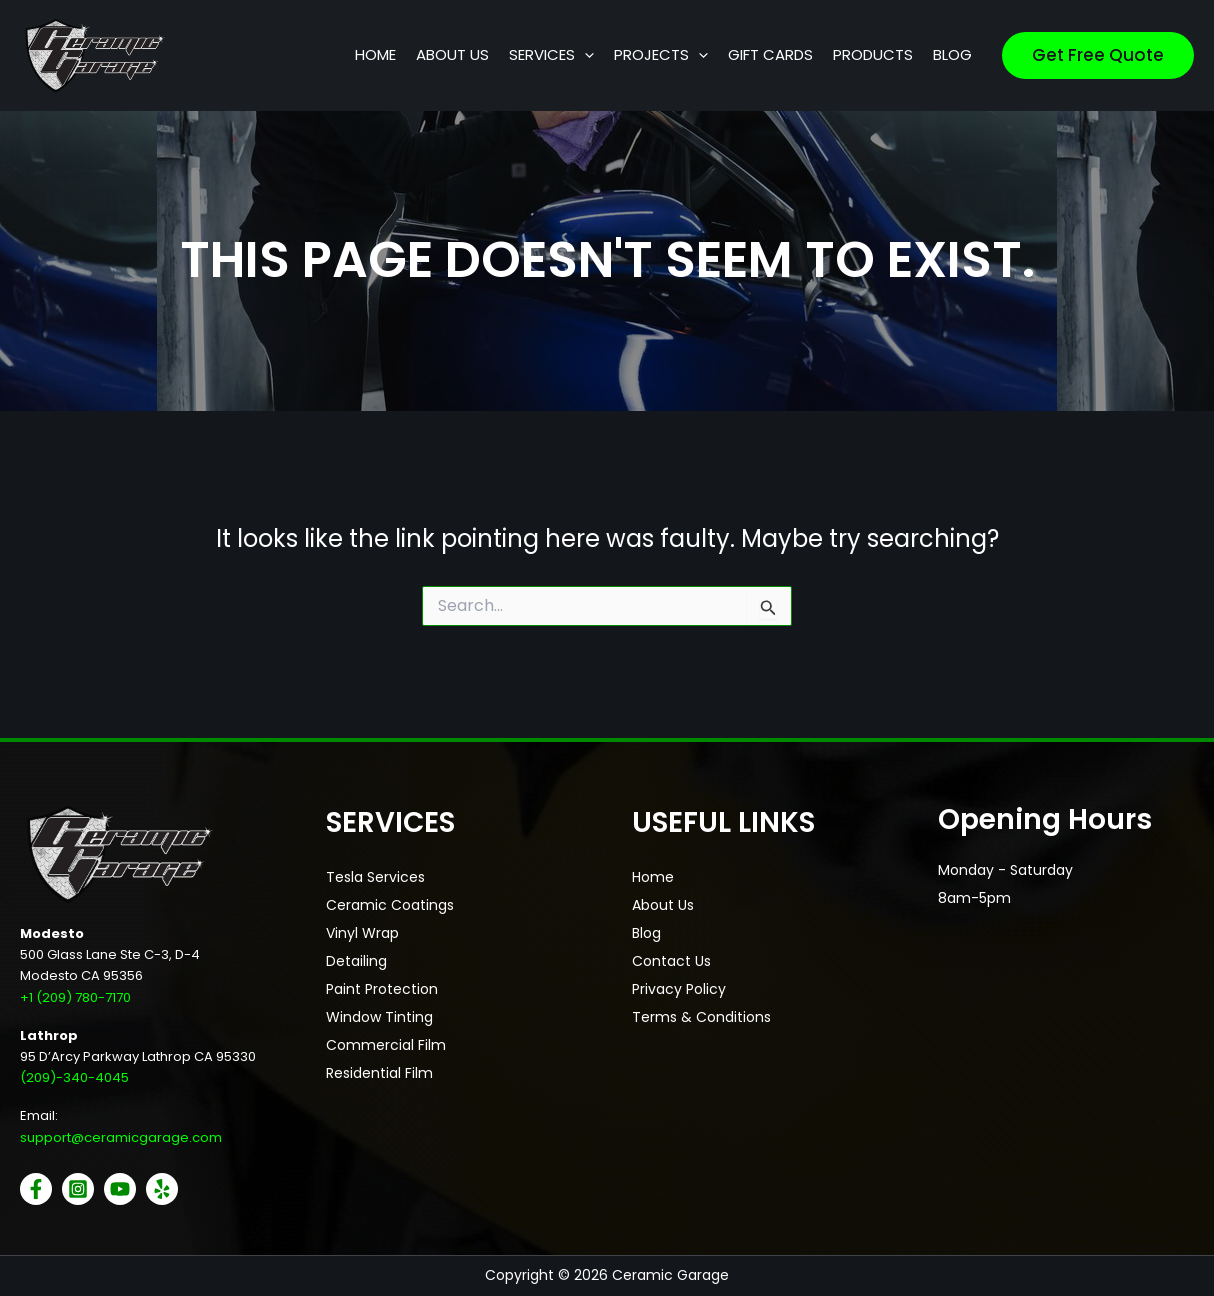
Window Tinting (379, 1017)
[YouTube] (120, 1189)
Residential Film (379, 1073)
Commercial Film (386, 1045)
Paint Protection (382, 989)
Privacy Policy (679, 989)
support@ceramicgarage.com (121, 1137)
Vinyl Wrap (362, 933)
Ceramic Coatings (390, 905)
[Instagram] (78, 1189)
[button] (584, 55)
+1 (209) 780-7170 (75, 997)
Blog (646, 933)
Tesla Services (375, 877)
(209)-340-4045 (74, 1077)
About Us (663, 905)
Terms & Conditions (701, 1017)
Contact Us (671, 961)
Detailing (356, 961)
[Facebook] (36, 1189)
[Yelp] (162, 1189)
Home (653, 877)
